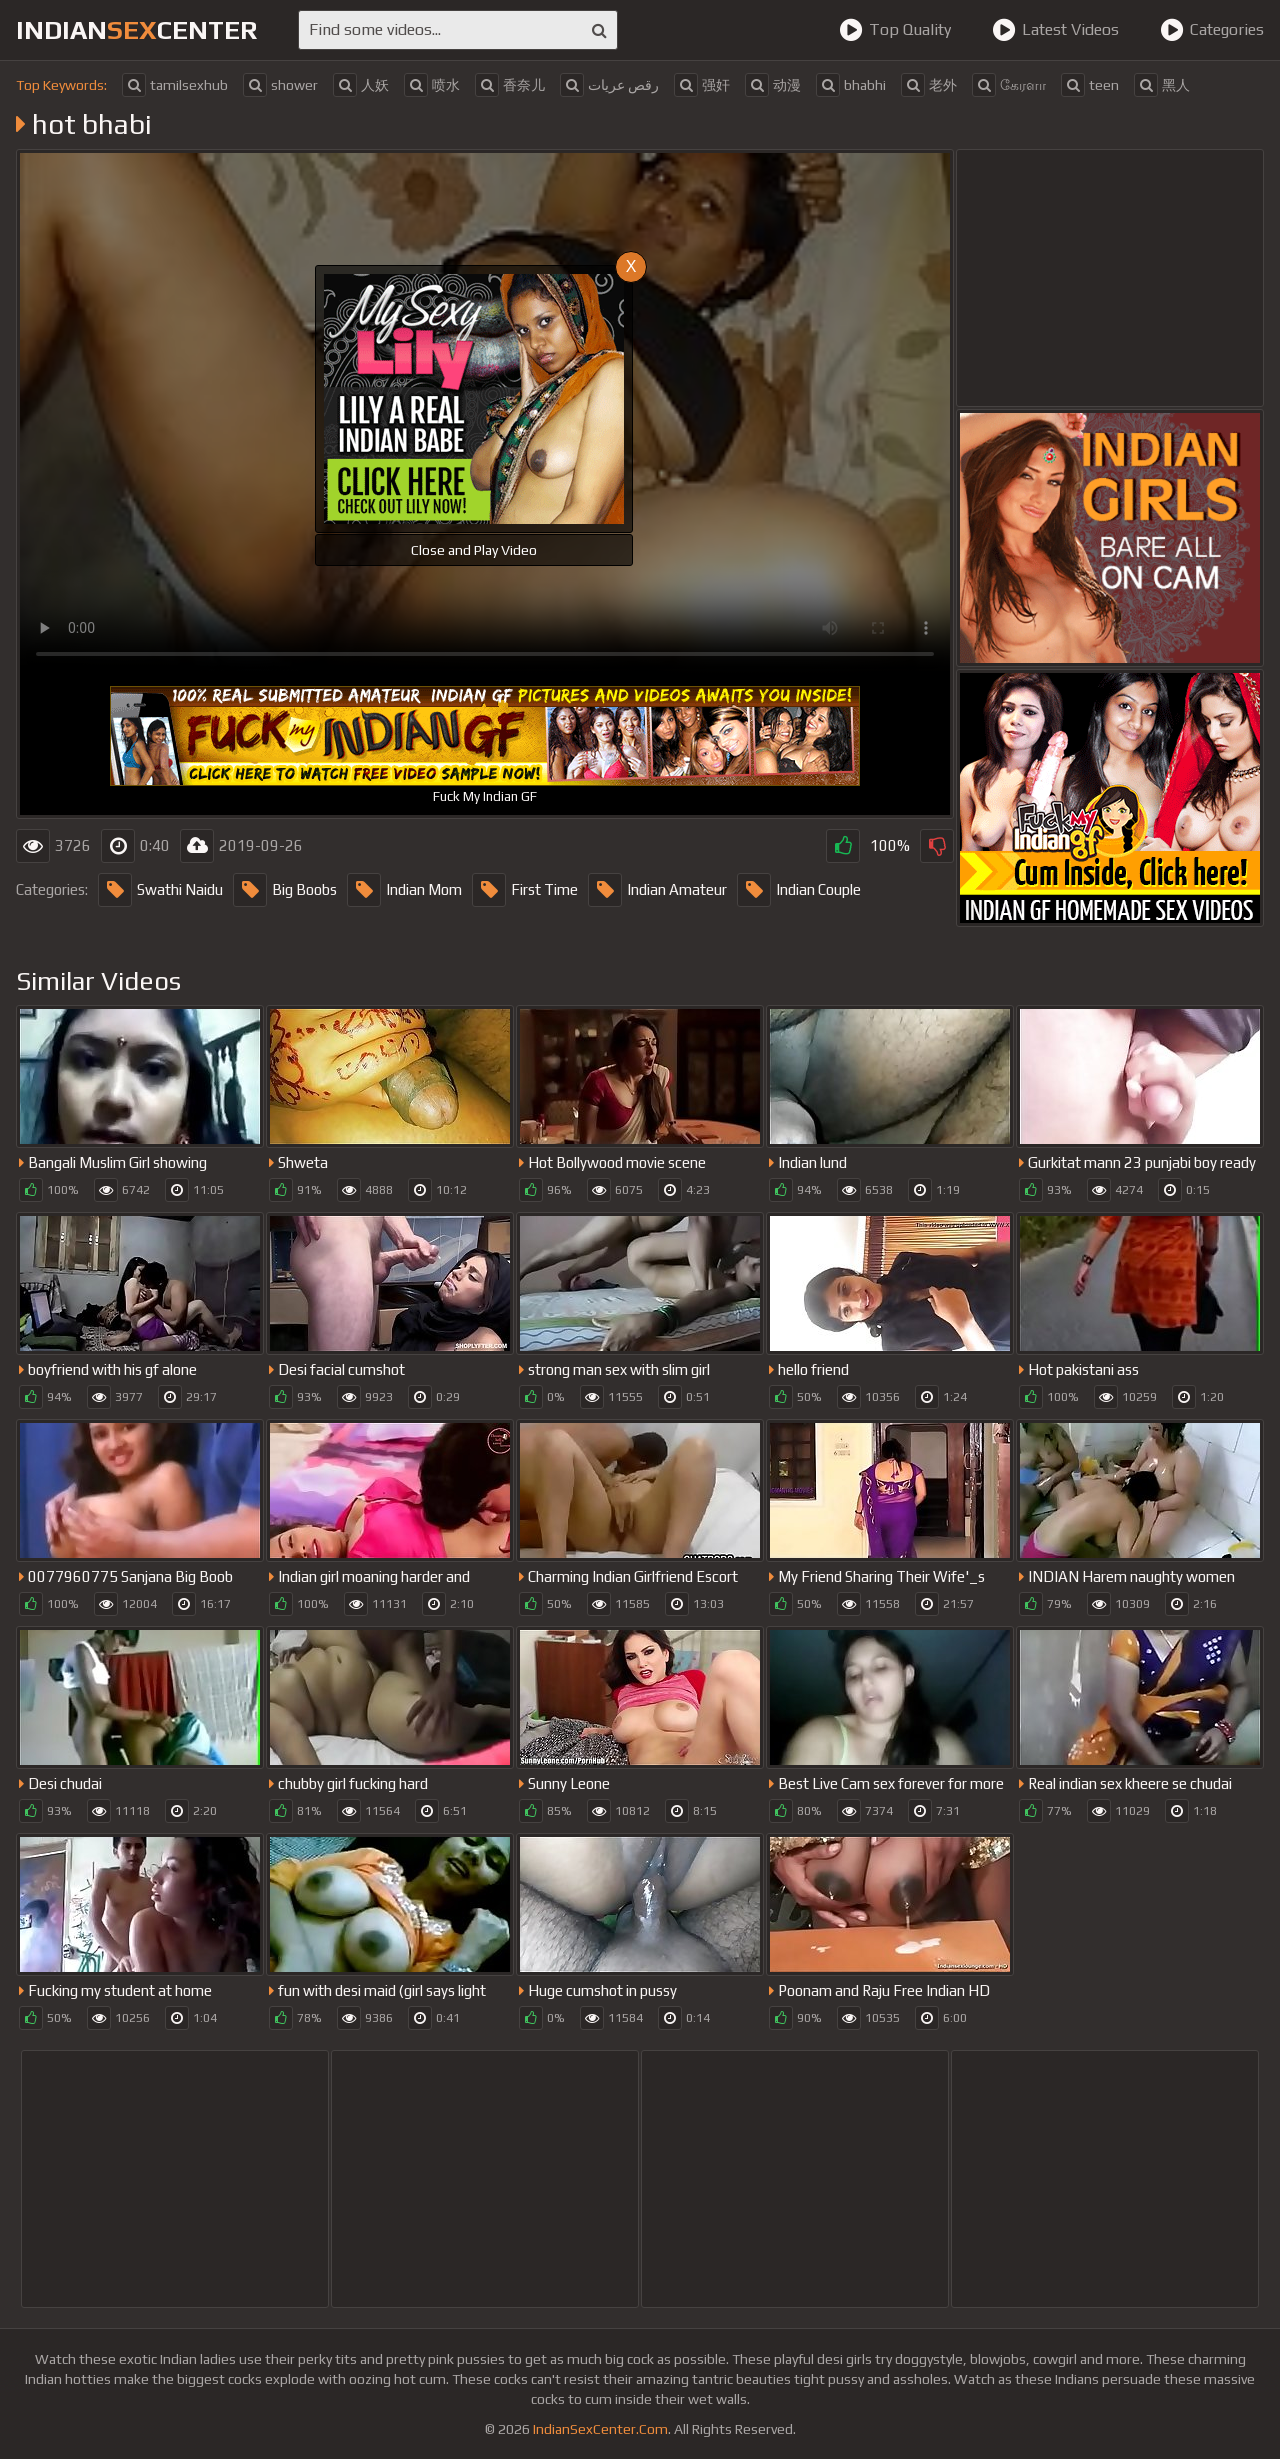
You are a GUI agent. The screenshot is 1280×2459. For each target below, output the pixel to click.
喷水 (432, 85)
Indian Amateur (657, 890)
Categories (1212, 30)
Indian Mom (404, 890)
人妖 (361, 85)
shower (280, 85)
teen (1090, 85)
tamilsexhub (175, 85)
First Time (525, 890)
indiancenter (137, 30)
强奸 (702, 85)
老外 (929, 85)
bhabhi (851, 85)
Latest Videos (1055, 30)
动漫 (773, 85)
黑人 (1162, 85)
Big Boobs (285, 890)
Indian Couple (799, 890)
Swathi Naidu (160, 890)
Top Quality (895, 30)
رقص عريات (609, 85)
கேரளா (1009, 85)
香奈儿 (510, 85)
